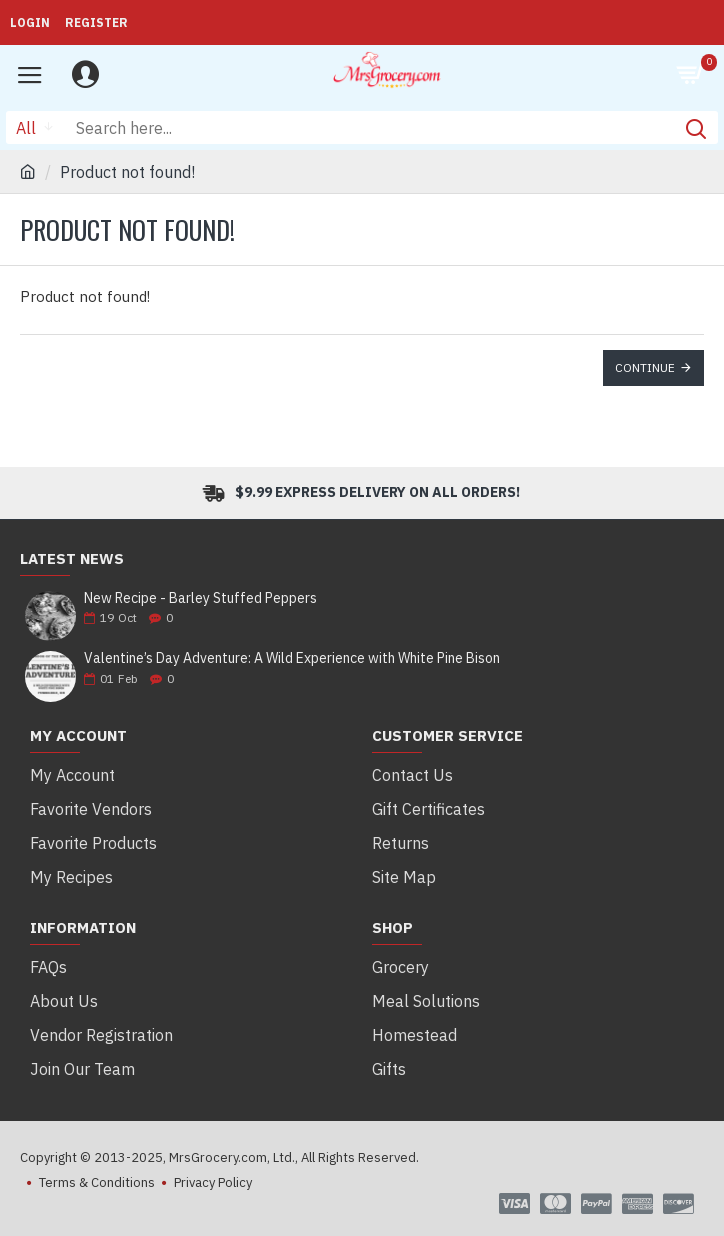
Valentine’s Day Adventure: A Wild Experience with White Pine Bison (292, 658)
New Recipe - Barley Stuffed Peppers (200, 598)
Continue (645, 367)
